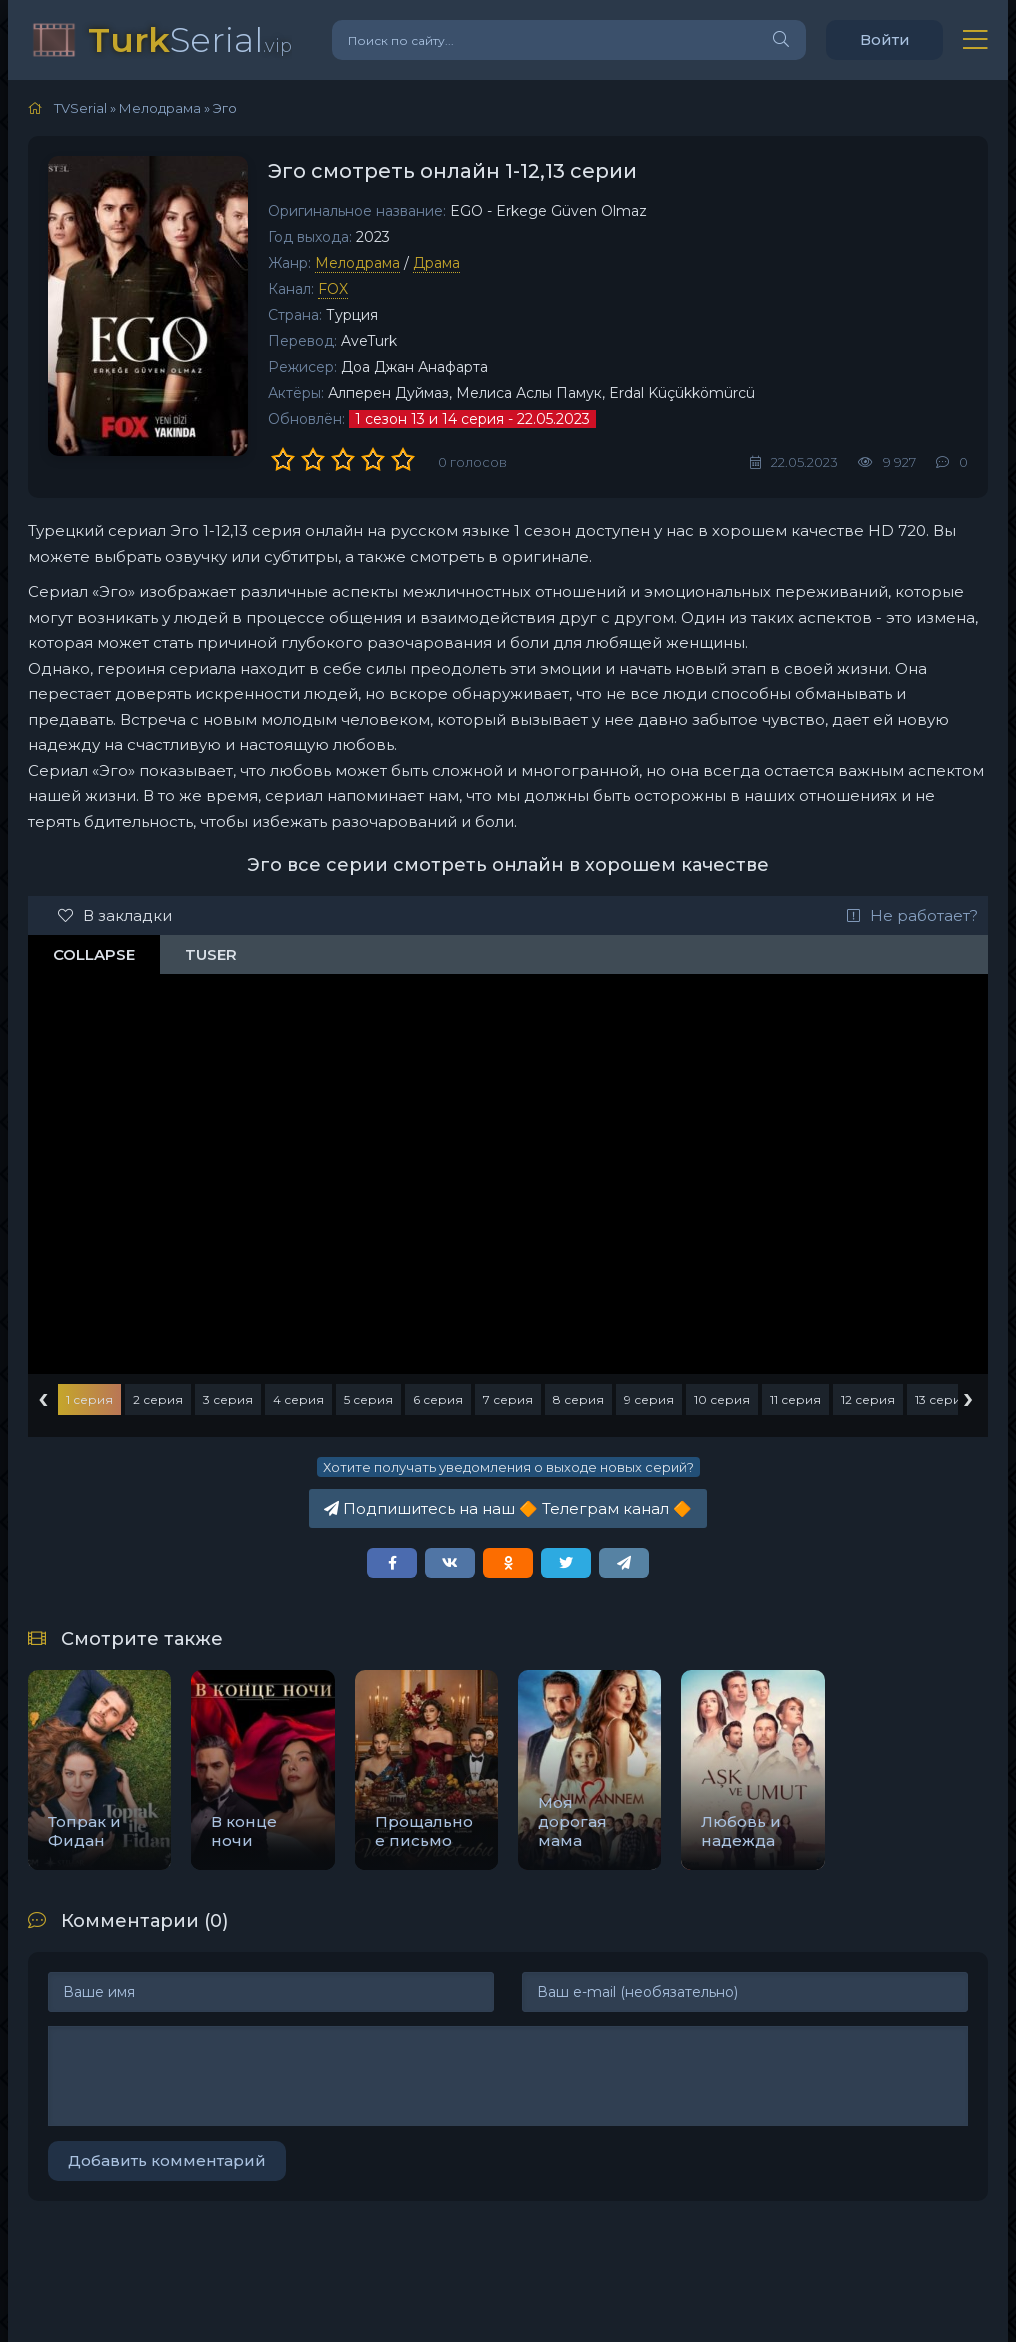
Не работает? (912, 915)
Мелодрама (357, 263)
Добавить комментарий (167, 2160)
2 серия (158, 1399)
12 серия (868, 1399)
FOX (333, 289)
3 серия (228, 1399)
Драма (436, 263)
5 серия (368, 1399)
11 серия (795, 1399)
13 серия (942, 1399)
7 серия (508, 1399)
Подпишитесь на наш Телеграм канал (508, 1508)
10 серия (722, 1399)
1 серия (89, 1399)
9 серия (649, 1399)
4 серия (298, 1399)
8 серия (578, 1399)
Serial (190, 39)
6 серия (438, 1399)
